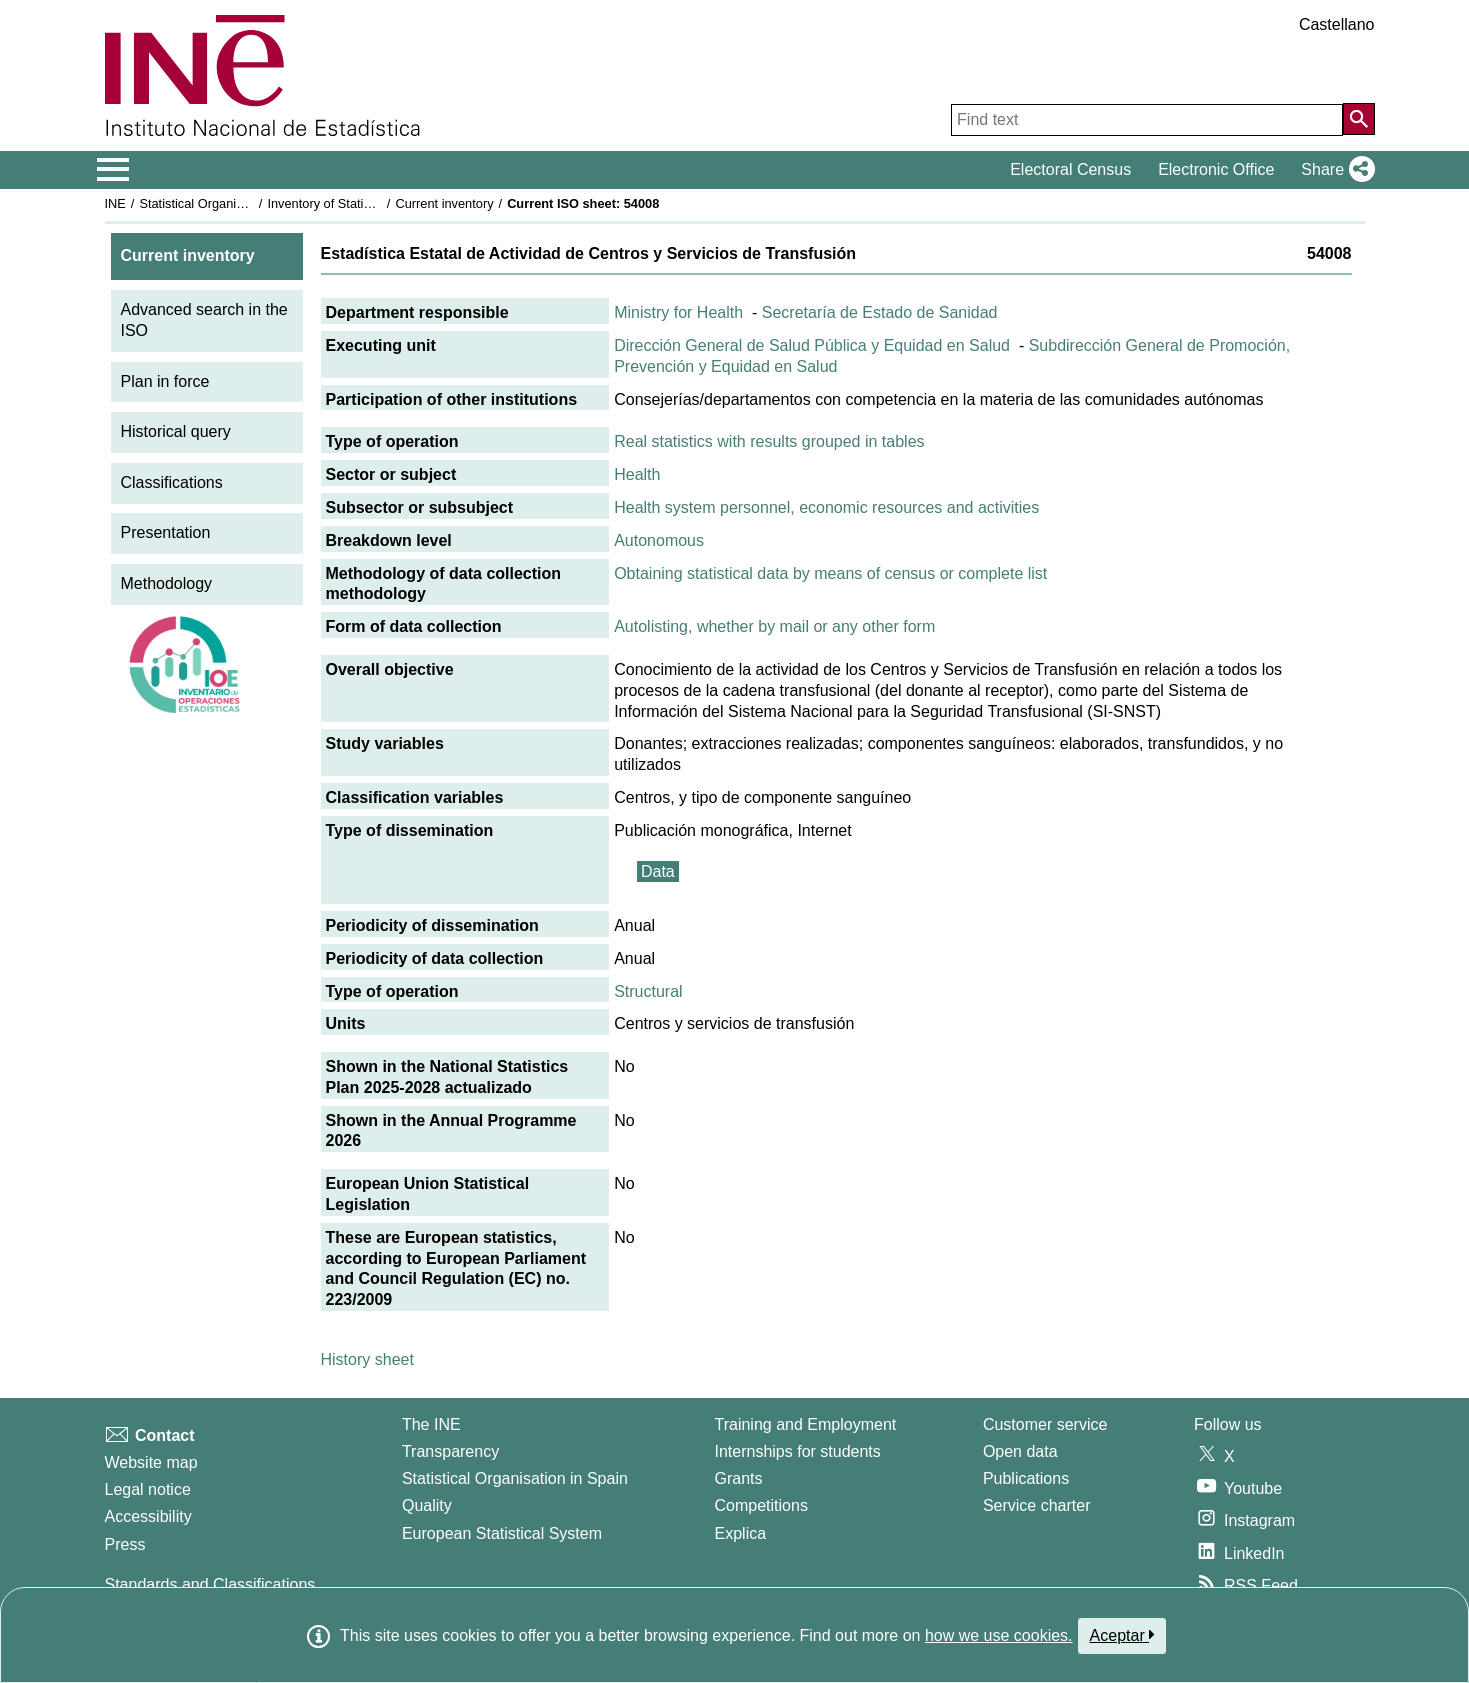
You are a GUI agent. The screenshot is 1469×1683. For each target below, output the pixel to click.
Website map (151, 1462)
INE (115, 203)
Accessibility (148, 1516)
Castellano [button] (1337, 24)
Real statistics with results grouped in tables (769, 441)
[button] (1333, 170)
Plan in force (165, 381)
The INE (431, 1424)
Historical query (176, 431)
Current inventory (444, 203)
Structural (648, 991)
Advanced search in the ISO (204, 320)
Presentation (166, 532)
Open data (1020, 1451)
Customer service (1045, 1424)
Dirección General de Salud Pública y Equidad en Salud (812, 345)
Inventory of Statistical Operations (362, 203)
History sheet (367, 1359)
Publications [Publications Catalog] (1026, 1478)
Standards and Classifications (210, 1584)
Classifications (172, 482)
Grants (739, 1478)
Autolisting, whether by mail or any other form (774, 626)
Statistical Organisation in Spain (229, 203)
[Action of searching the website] (1359, 119)
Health (637, 474)
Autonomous (659, 540)
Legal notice (148, 1489)
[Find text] (1147, 120)
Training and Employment (806, 1424)
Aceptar (1122, 1635)
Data (658, 871)
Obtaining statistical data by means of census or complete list (830, 573)
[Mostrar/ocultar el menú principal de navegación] (113, 170)
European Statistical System (502, 1533)
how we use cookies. (999, 1635)
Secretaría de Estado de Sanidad (880, 312)
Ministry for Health (678, 312)
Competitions (761, 1505)
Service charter (1037, 1505)
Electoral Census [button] (1070, 169)
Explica (741, 1533)
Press (125, 1544)
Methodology (167, 583)
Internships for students (798, 1451)
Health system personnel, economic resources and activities (826, 507)
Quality (427, 1505)
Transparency (450, 1451)
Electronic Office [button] (1216, 169)
